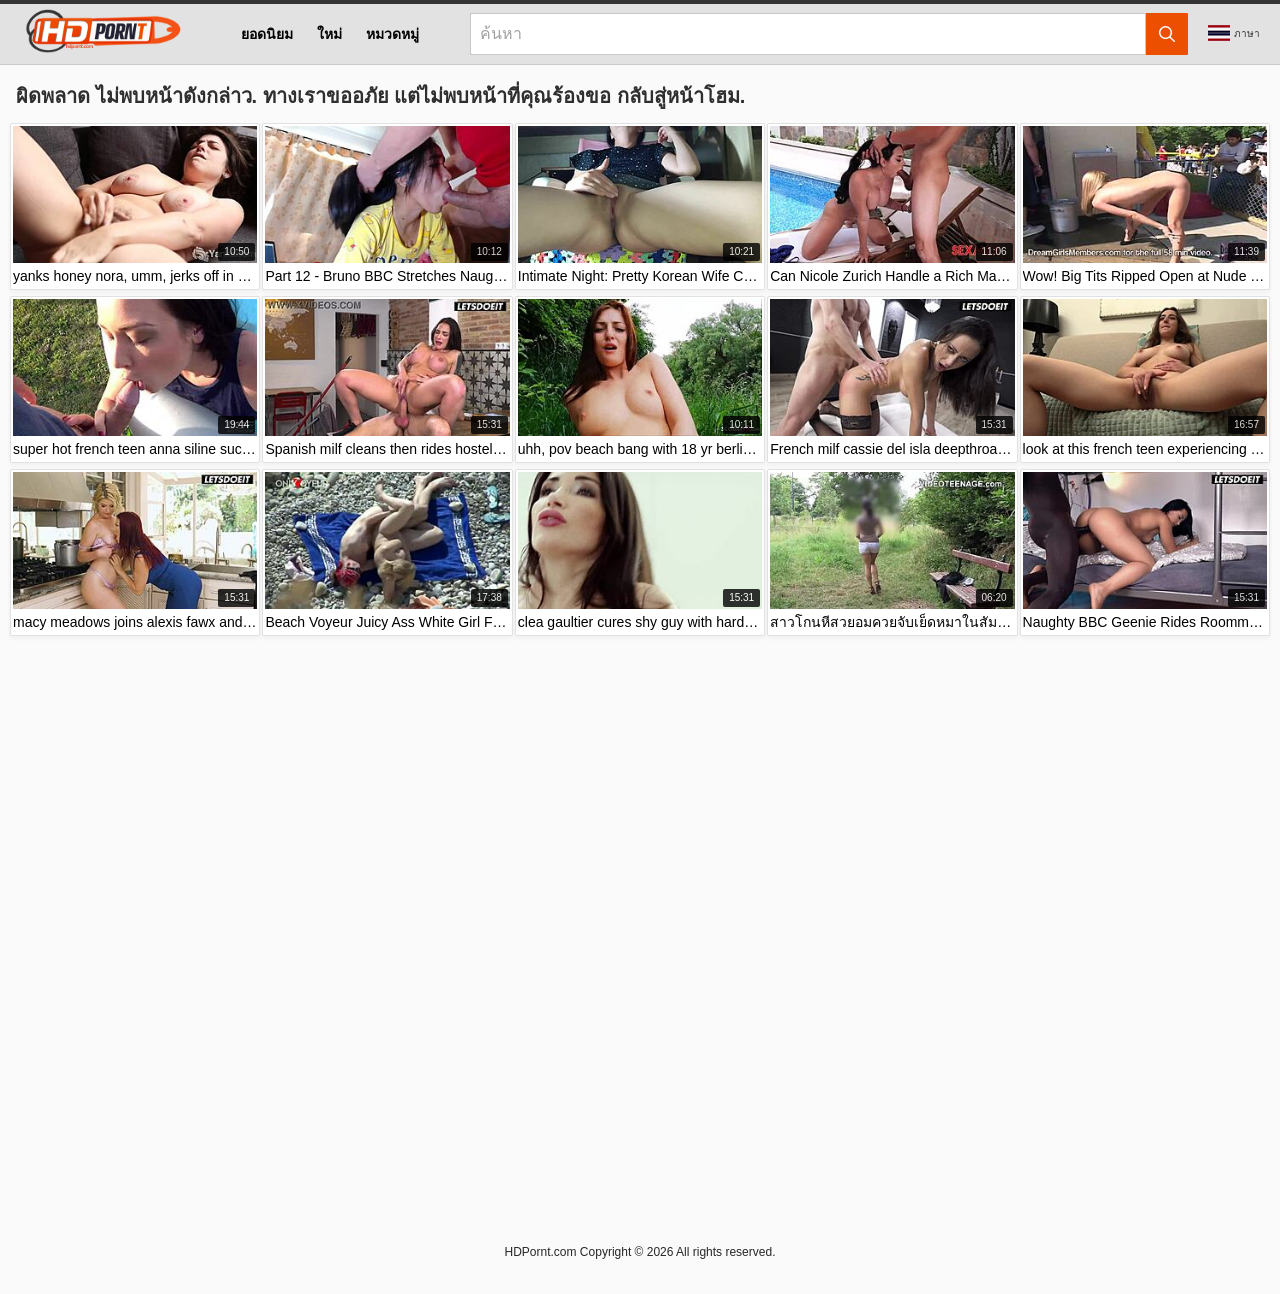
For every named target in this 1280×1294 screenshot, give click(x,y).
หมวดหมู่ (392, 34)
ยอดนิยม (267, 34)
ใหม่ (329, 34)
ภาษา (1234, 33)
